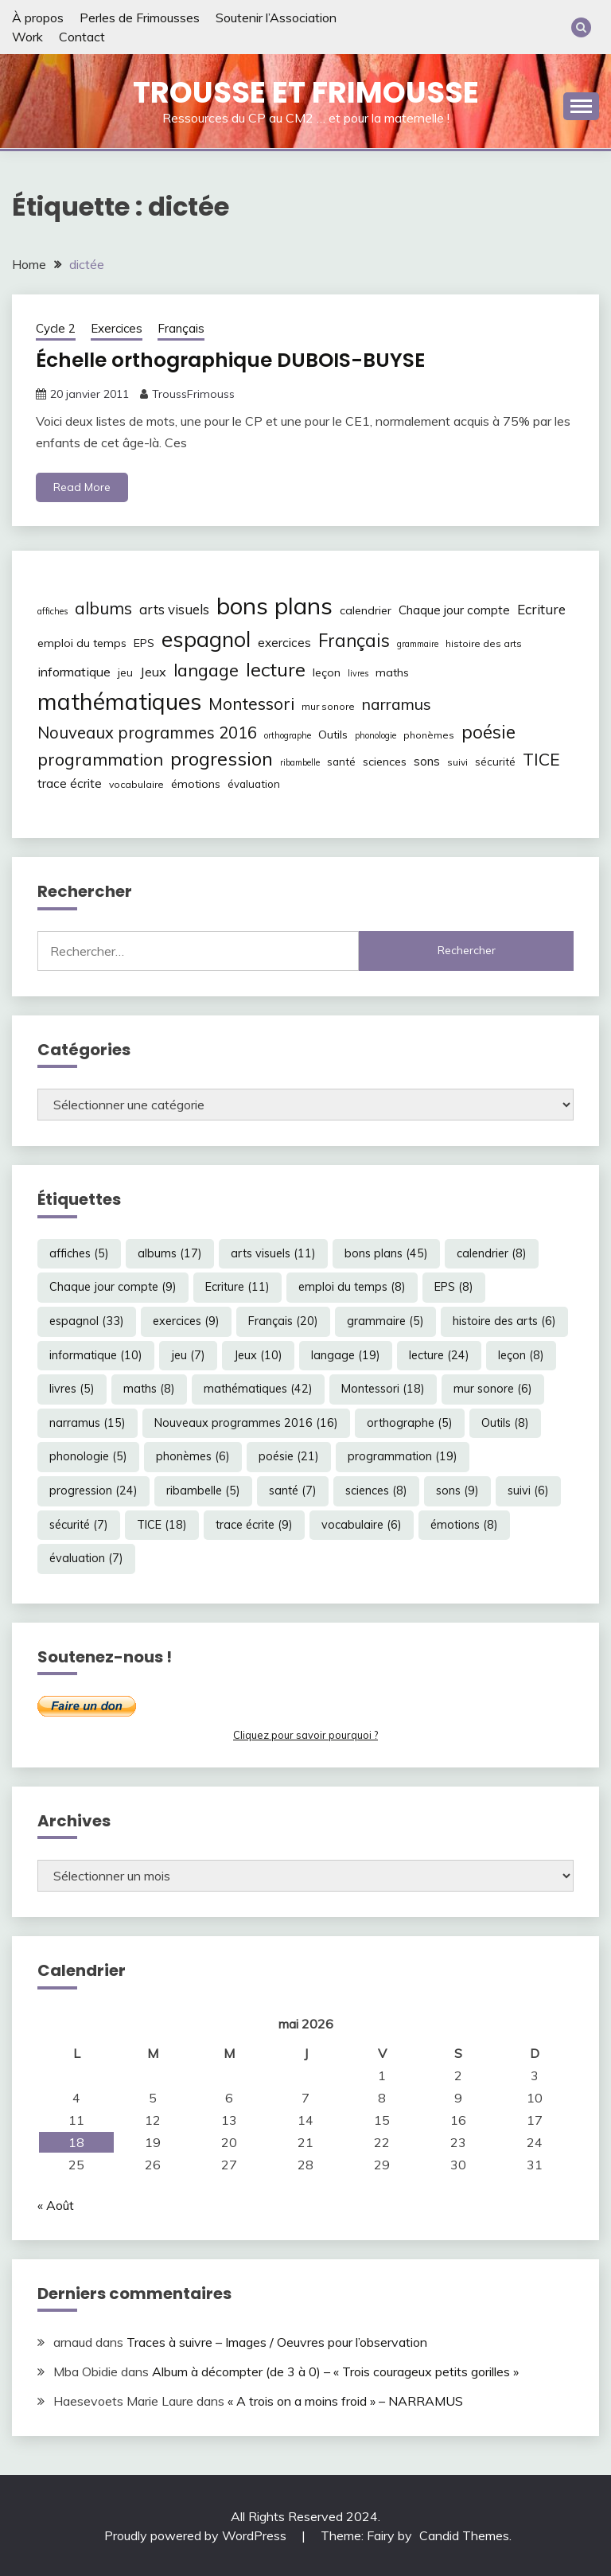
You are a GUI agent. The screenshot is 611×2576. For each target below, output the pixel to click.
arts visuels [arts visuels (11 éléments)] (174, 609)
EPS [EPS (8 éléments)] (144, 643)
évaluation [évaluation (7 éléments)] (254, 783)
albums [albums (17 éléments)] (103, 608)
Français (181, 328)
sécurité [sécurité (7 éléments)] (495, 761)
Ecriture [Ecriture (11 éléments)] (541, 609)
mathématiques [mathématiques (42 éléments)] (119, 700)
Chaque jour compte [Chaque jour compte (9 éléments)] (454, 610)
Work (27, 37)
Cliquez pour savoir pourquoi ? (305, 1734)
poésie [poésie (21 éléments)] (488, 730)
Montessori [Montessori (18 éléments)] (251, 702)
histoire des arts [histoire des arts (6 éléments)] (484, 643)
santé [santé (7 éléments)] (341, 761)
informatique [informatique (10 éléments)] (74, 671)
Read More (82, 487)
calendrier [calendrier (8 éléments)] (365, 610)
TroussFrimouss (193, 393)
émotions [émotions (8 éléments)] (195, 784)
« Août (55, 2204)
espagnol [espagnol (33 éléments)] (206, 639)
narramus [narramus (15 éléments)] (396, 703)
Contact (82, 37)
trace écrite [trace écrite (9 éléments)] (69, 783)
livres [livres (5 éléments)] (358, 672)
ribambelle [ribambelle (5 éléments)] (300, 762)
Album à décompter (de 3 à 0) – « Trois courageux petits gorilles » (335, 2371)
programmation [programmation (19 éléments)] (100, 759)
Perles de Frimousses (140, 17)
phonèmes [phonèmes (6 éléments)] (428, 734)
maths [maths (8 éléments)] (392, 671)
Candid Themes (464, 2535)
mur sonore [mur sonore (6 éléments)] (328, 705)
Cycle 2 (56, 328)
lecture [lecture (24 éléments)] (276, 668)
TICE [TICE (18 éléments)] (541, 759)
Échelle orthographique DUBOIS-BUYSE (240, 359)
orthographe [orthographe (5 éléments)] (287, 734)
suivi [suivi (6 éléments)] (457, 762)
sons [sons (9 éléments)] (427, 761)
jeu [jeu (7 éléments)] (125, 671)
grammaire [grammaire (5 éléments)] (417, 643)
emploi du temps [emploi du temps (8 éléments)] (81, 643)
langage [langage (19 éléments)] (206, 669)
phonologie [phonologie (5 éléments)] (375, 734)
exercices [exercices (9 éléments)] (284, 642)
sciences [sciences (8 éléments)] (385, 761)
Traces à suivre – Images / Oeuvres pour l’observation (276, 2342)
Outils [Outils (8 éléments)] (333, 734)
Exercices (116, 328)
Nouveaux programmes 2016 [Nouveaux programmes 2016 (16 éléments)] (147, 732)
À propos (38, 17)
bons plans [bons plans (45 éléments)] (274, 605)
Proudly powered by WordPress (197, 2535)
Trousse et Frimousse (306, 92)
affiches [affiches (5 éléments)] (52, 611)
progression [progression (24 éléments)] (221, 758)
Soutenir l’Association (276, 17)
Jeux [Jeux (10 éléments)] (153, 671)
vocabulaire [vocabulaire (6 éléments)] (136, 784)
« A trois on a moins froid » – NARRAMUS (345, 2400)
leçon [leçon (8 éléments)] (327, 671)
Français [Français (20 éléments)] (354, 640)
